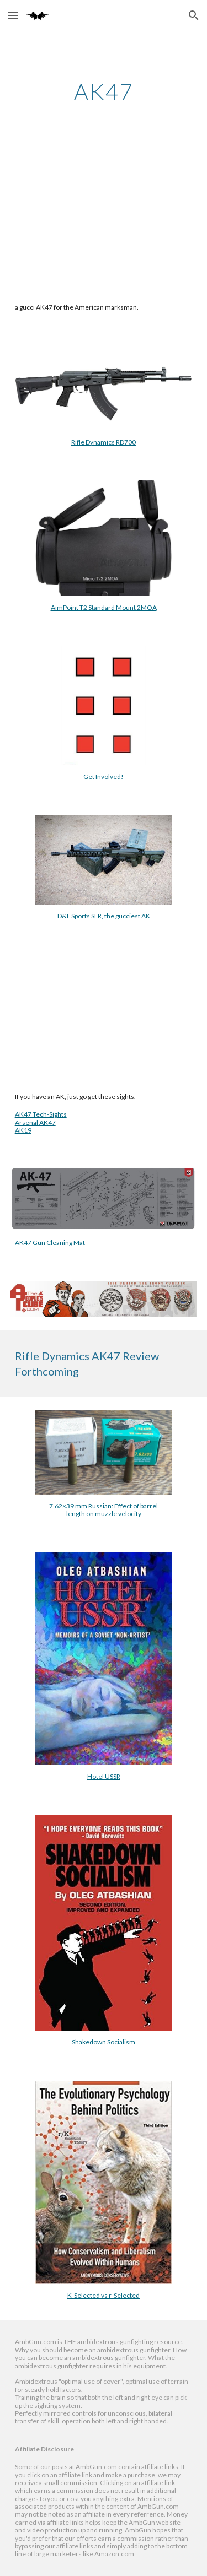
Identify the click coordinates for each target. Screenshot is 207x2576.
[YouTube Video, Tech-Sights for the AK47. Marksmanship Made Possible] (103, 1008)
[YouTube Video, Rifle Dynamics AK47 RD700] (103, 219)
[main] (103, 91)
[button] (13, 15)
